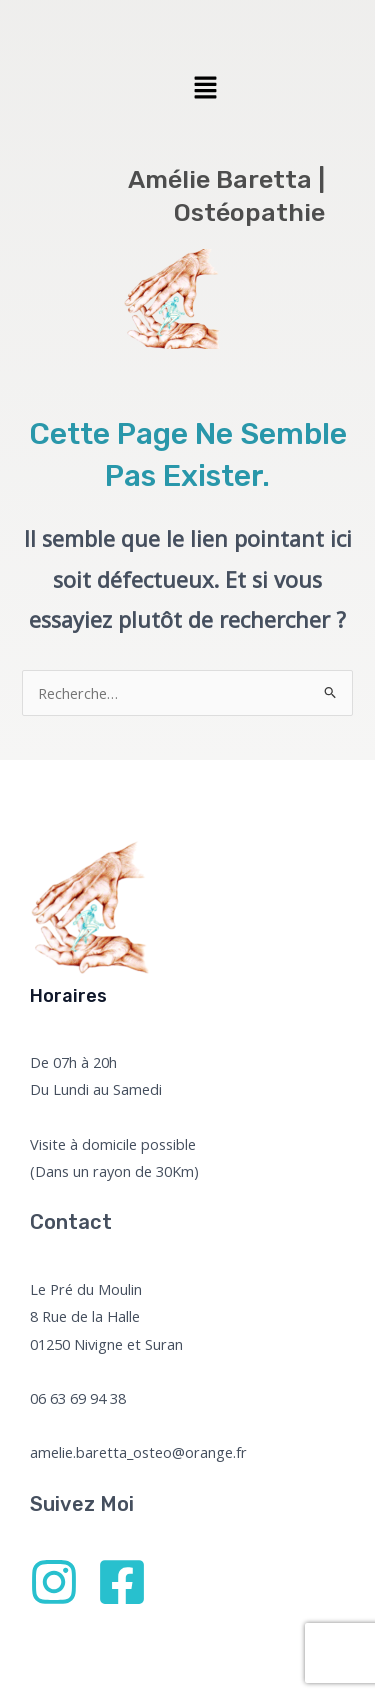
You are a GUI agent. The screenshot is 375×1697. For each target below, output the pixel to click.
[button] (205, 88)
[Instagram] (54, 1582)
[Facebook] (122, 1582)
